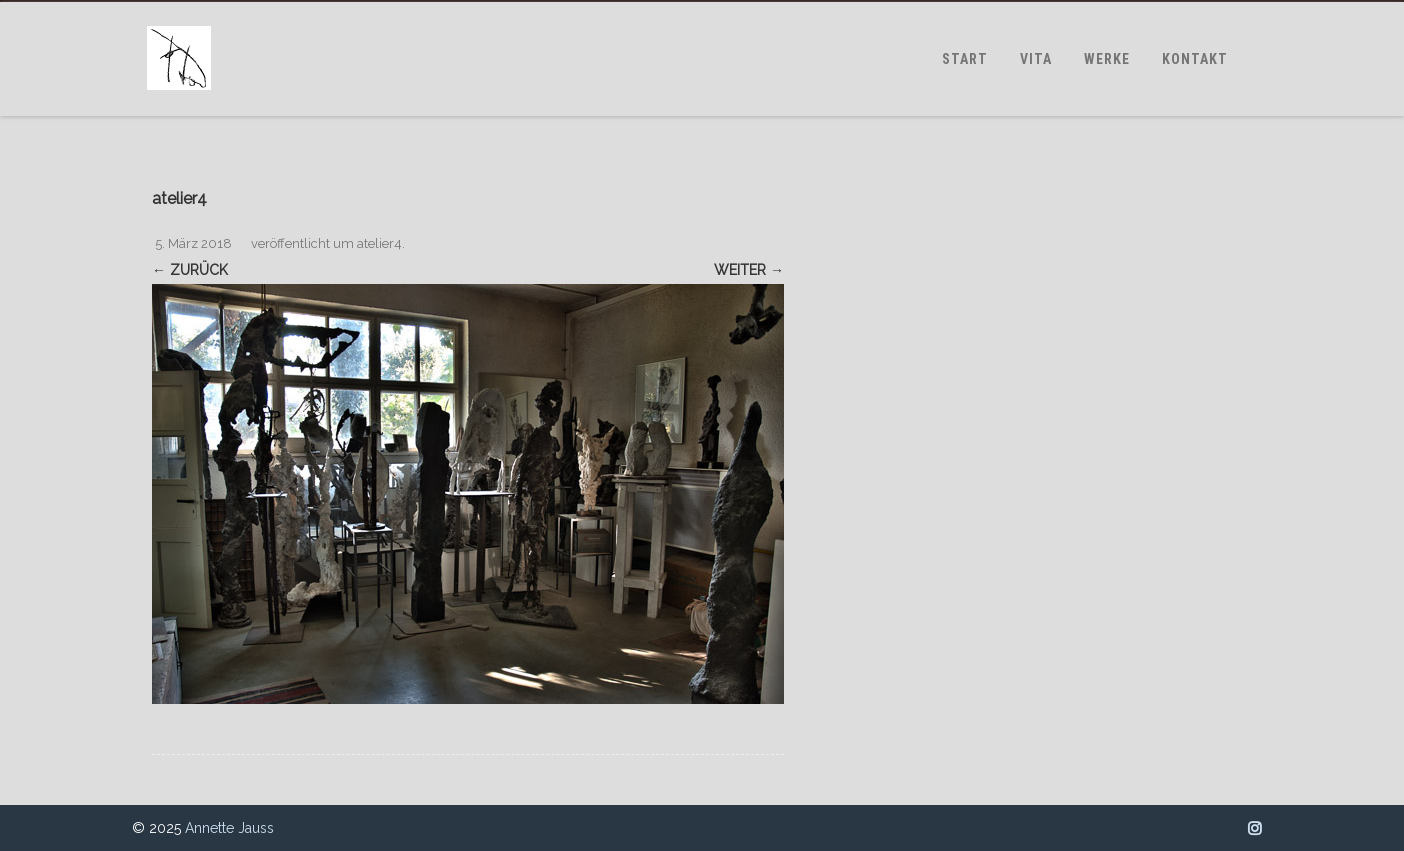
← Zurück (190, 270)
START (965, 59)
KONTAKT (1195, 59)
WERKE (1107, 59)
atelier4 (379, 243)
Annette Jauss (229, 828)
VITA (1036, 59)
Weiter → (749, 270)
